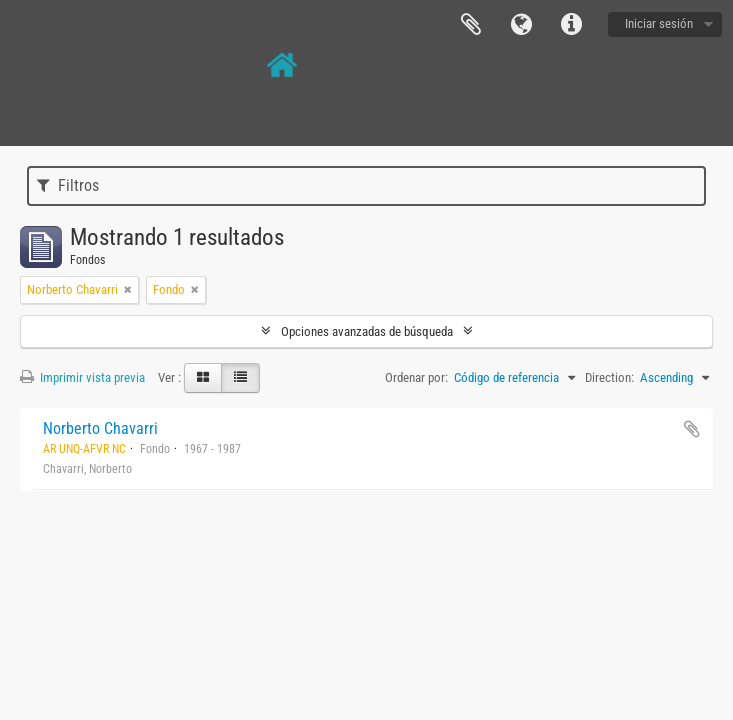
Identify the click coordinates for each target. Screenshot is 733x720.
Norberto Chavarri (100, 428)
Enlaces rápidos (571, 25)
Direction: (609, 377)
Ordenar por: (416, 377)
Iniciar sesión (659, 23)
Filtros (68, 185)
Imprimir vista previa (82, 377)
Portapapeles (471, 25)
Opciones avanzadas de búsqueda (367, 331)
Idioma (521, 25)
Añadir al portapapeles (692, 429)
